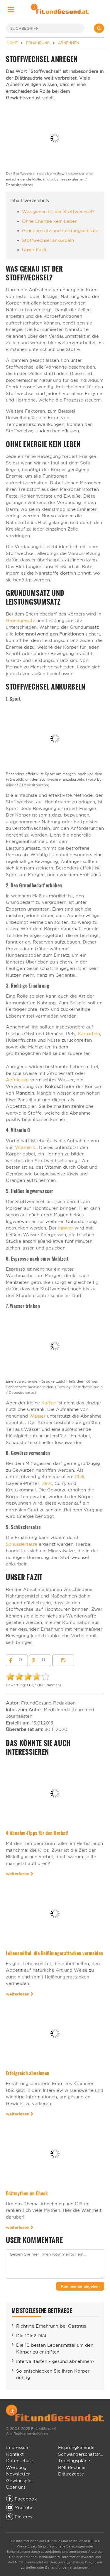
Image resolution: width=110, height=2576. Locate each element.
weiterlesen (19, 1873)
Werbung (16, 2467)
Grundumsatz (20, 620)
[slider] (28, 1676)
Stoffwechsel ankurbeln (48, 240)
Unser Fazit (34, 249)
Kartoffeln (89, 1033)
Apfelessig (17, 1079)
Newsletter (18, 2473)
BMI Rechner (72, 2467)
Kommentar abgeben (80, 2286)
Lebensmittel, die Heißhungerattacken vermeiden (54, 1953)
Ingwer (65, 1227)
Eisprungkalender (77, 2447)
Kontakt (15, 2454)
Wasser (38, 1416)
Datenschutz (19, 2460)
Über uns (16, 2487)
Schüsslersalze (21, 1544)
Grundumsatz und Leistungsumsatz (60, 230)
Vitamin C (25, 1147)
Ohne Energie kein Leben (49, 221)
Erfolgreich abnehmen (28, 2073)
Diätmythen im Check (27, 2193)
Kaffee (48, 1402)
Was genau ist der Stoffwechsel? (58, 211)
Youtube (19, 2507)
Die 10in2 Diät (31, 2335)
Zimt (47, 1483)
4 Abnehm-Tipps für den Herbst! (37, 1833)
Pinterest (20, 2516)
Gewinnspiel (19, 2480)
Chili (79, 1476)
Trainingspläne (74, 2460)
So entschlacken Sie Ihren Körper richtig (52, 2374)
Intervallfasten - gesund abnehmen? (55, 2361)
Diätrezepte (71, 2473)
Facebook (21, 2498)
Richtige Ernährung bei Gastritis (51, 2326)
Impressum (18, 2447)
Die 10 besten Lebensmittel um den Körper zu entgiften (54, 2348)
